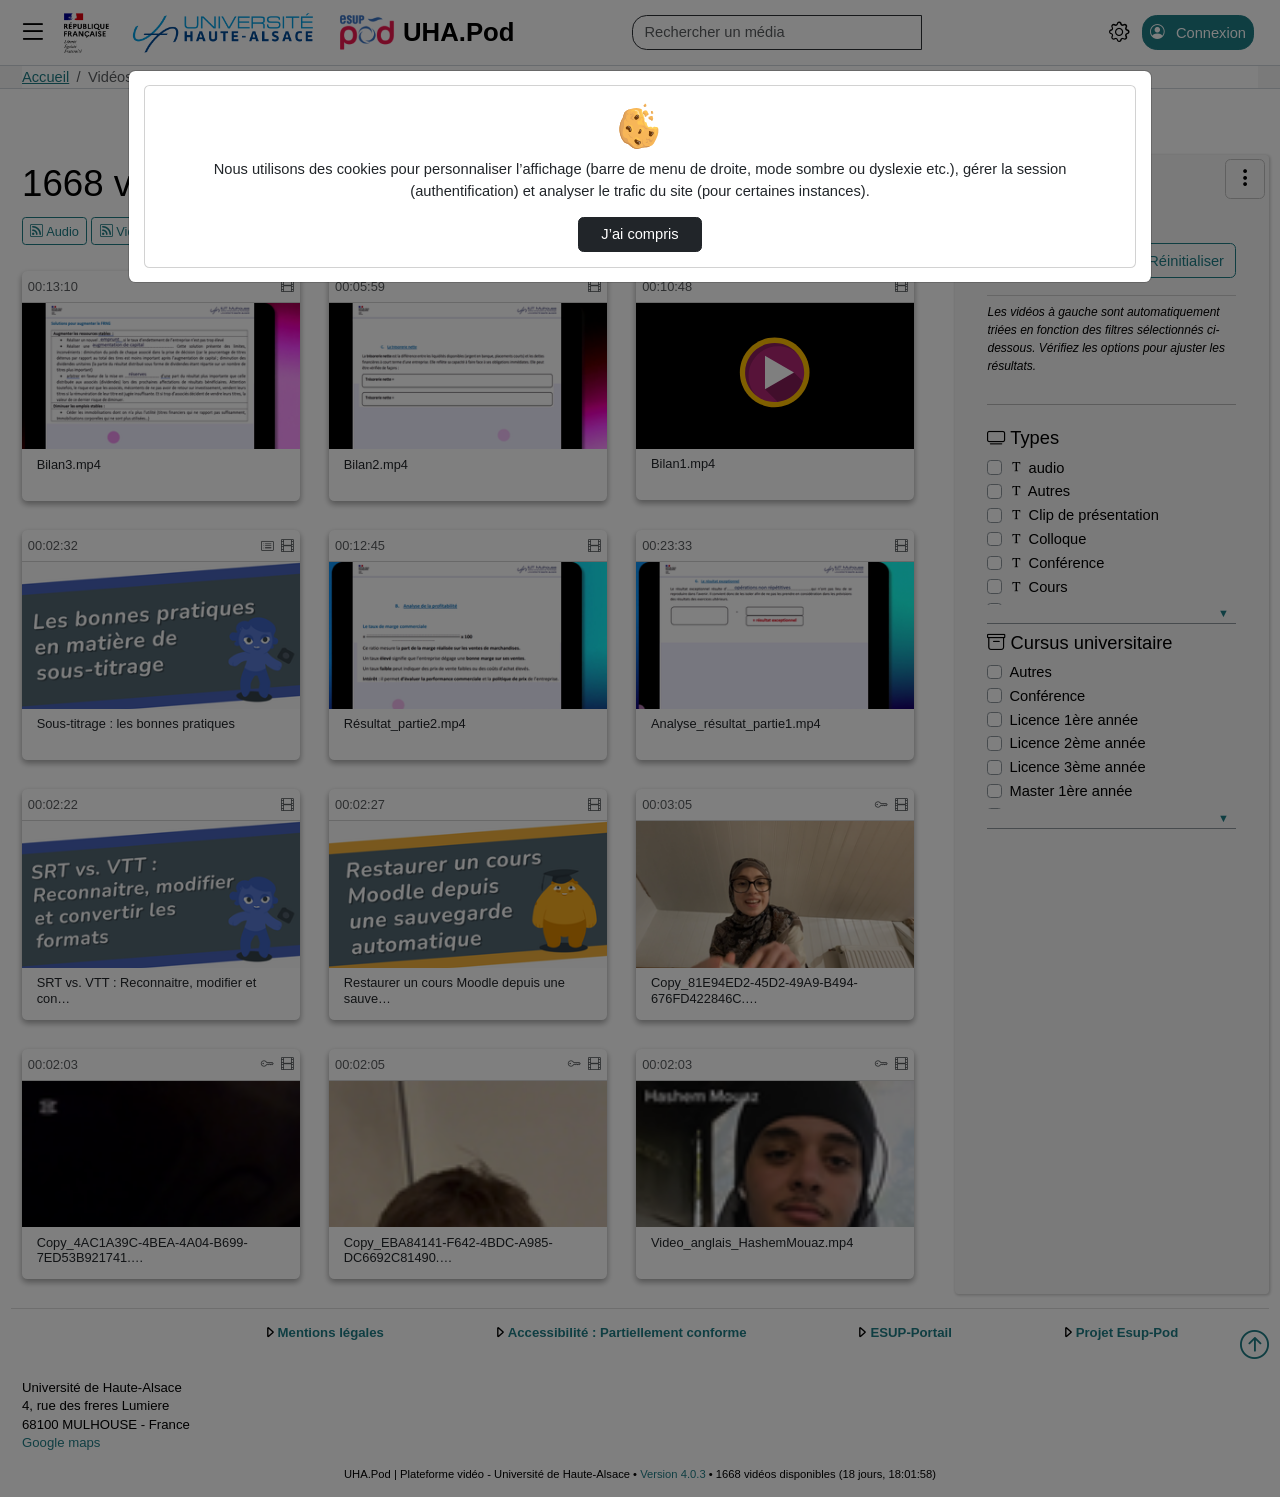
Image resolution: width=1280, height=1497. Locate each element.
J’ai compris (639, 234)
